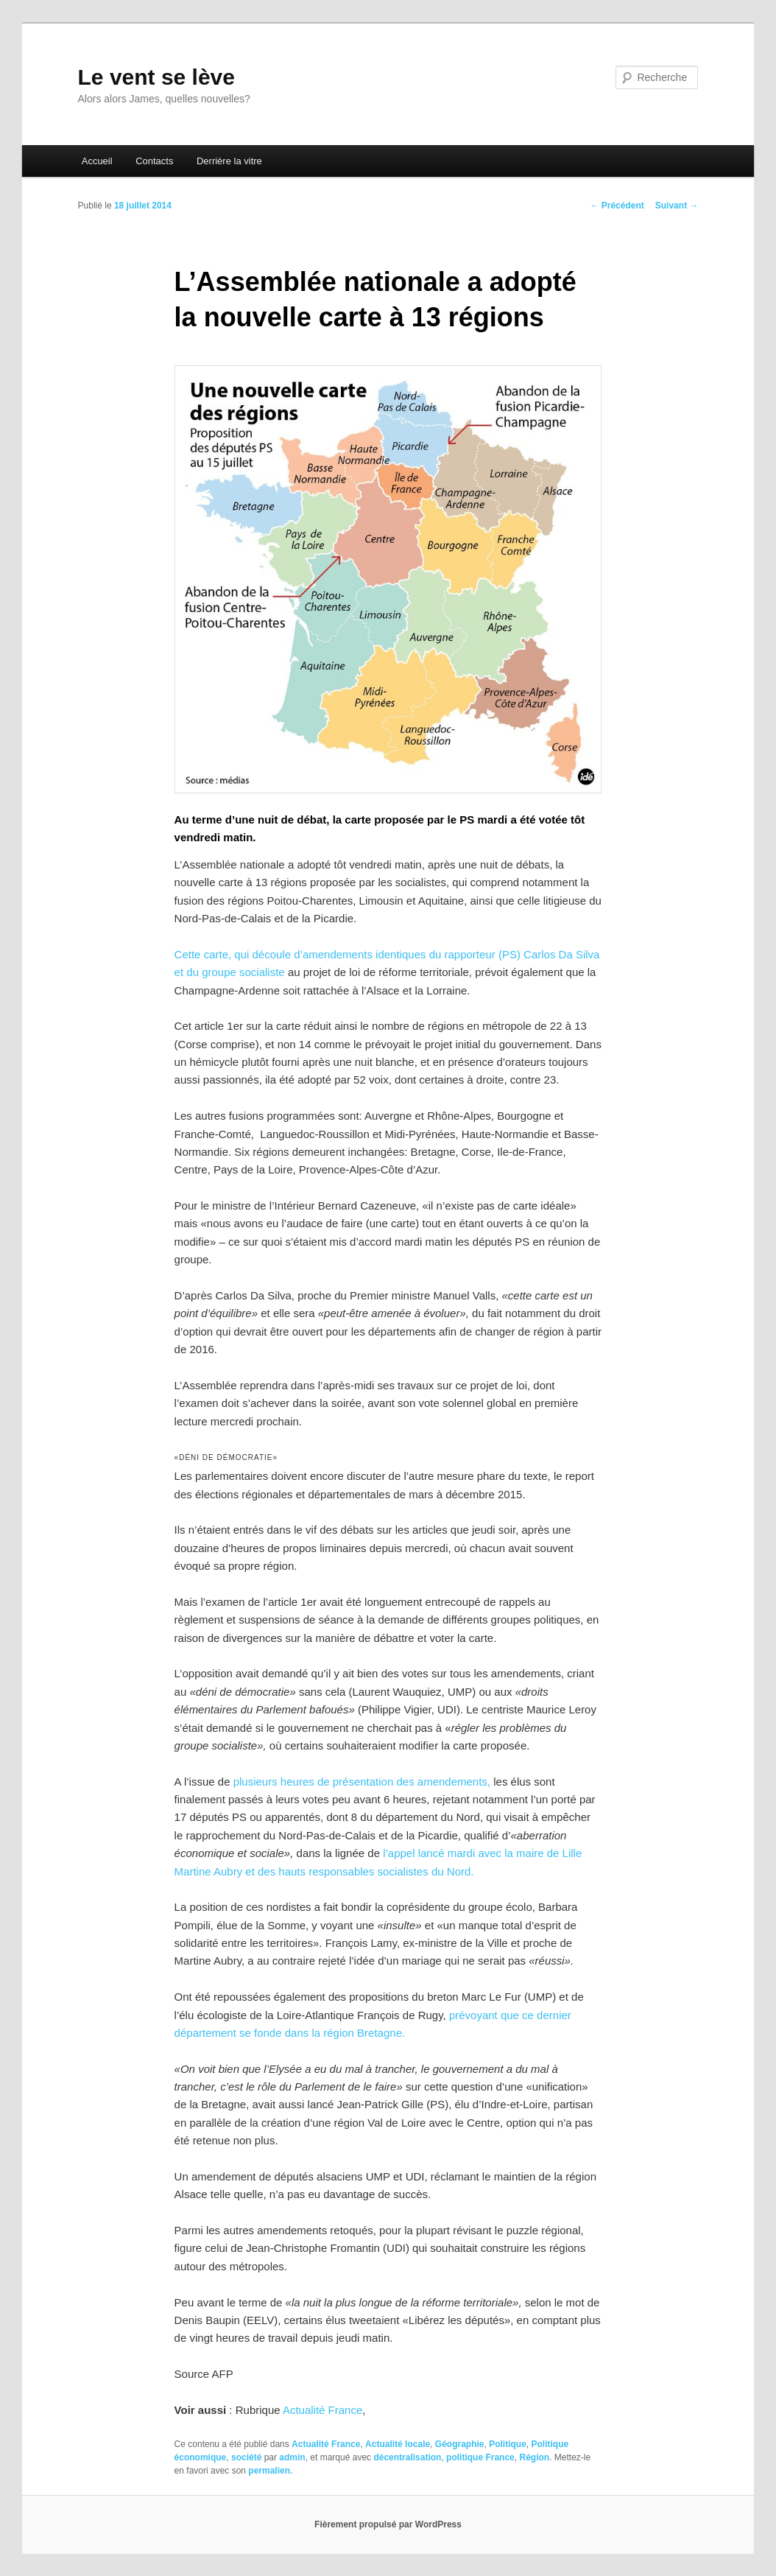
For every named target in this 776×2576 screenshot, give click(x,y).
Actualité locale (397, 2444)
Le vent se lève (156, 77)
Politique (507, 2444)
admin (292, 2457)
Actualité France (322, 2410)
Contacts (154, 160)
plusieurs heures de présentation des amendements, (361, 1781)
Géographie (459, 2444)
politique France (480, 2457)
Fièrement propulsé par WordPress (388, 2524)
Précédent (616, 205)
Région (534, 2457)
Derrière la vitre (229, 160)
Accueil (97, 160)
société (246, 2457)
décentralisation (407, 2457)
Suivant (677, 205)
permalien (269, 2471)
